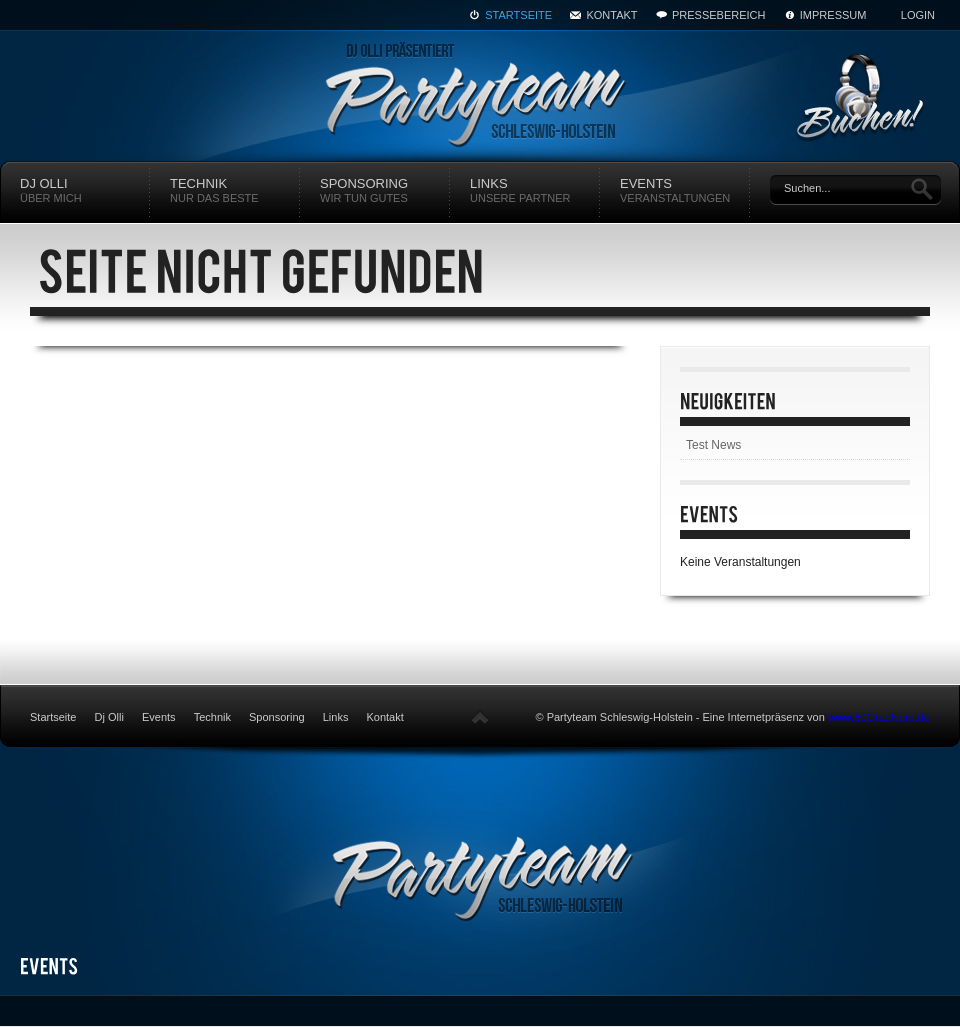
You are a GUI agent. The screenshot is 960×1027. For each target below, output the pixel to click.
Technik (235, 191)
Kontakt (611, 15)
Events (685, 191)
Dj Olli (109, 717)
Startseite (518, 15)
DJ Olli (85, 191)
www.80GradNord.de (879, 717)
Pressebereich (719, 15)
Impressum (833, 15)
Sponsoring (385, 191)
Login (918, 15)
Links (535, 191)
